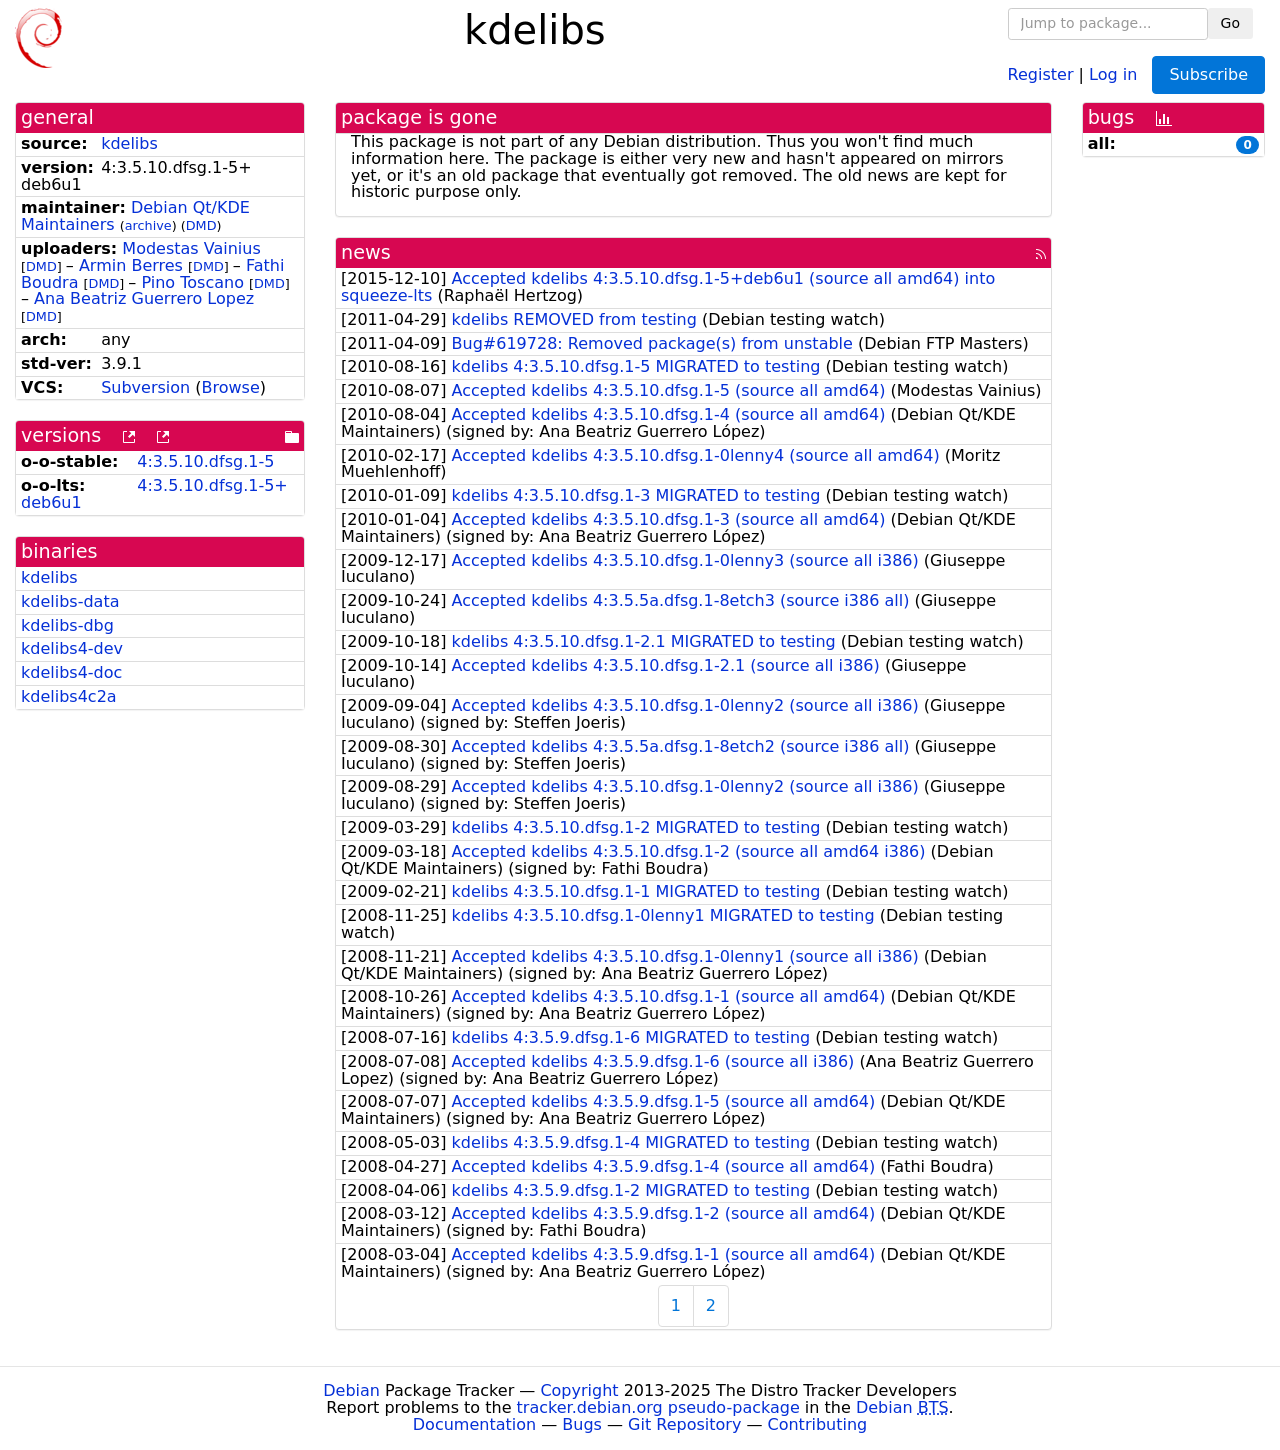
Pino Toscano (192, 282)
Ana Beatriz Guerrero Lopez (144, 298)
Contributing (818, 1424)
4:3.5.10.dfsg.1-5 (205, 461)
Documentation (474, 1424)
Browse (231, 387)
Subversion (145, 387)
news (366, 252)
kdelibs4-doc (71, 672)
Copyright (579, 1390)
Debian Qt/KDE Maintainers (135, 216)
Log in (1113, 73)
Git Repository (684, 1424)
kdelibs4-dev (72, 648)
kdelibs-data (70, 601)
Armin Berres (131, 265)
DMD (201, 225)
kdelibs (129, 143)
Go (1230, 23)
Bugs (582, 1424)
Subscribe (1208, 74)
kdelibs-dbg (67, 625)
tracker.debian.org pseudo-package (658, 1407)
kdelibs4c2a (69, 696)
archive (148, 225)
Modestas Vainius (191, 248)
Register (1041, 73)
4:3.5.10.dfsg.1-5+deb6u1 (154, 494)
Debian (351, 1390)
